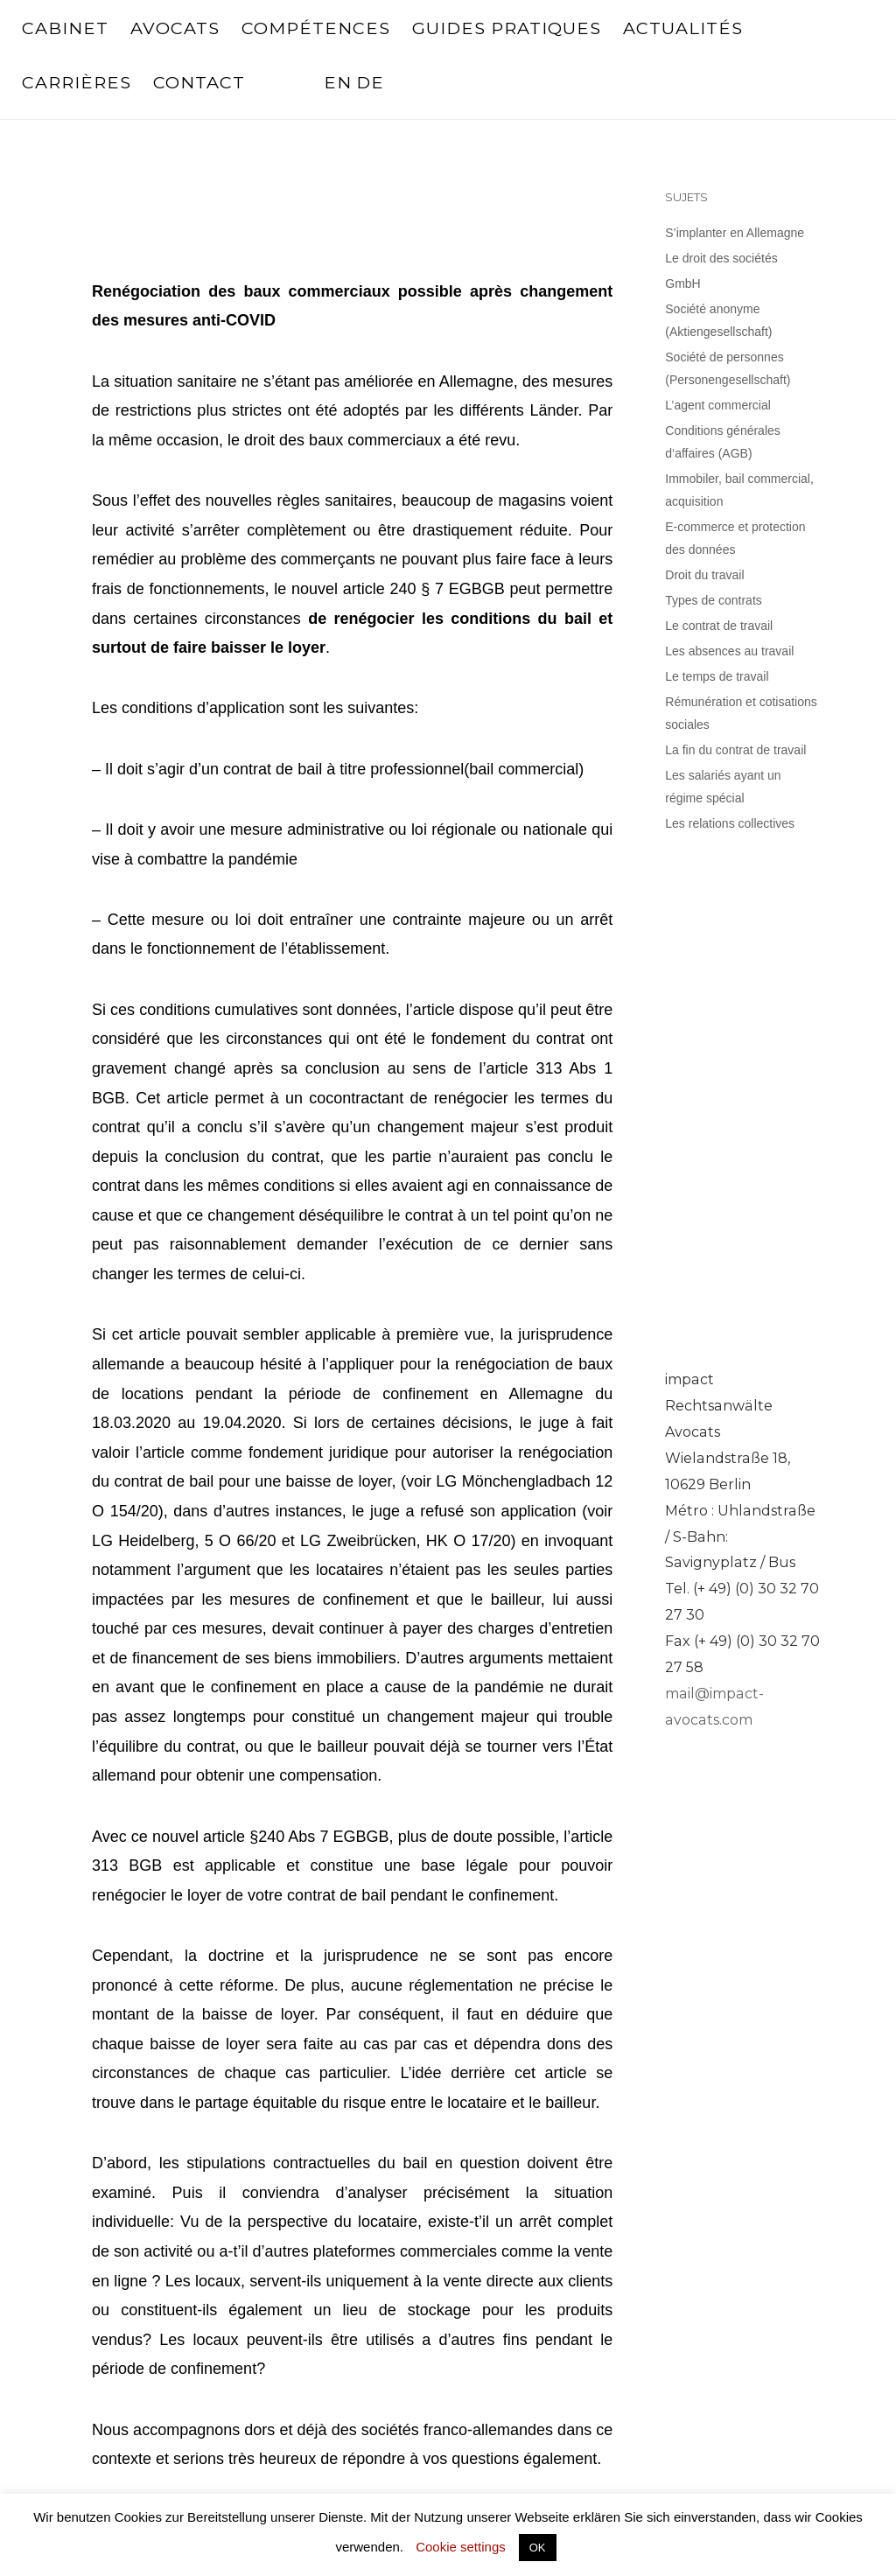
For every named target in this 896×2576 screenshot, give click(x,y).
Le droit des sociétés (721, 258)
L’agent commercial (718, 405)
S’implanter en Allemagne (734, 233)
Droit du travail (704, 575)
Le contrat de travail (719, 626)
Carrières (76, 82)
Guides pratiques (506, 28)
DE (370, 82)
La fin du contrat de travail (735, 750)
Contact (199, 82)
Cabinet (65, 28)
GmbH (682, 283)
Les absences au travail (729, 651)
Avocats (175, 28)
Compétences (316, 28)
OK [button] (537, 2547)
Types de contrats (713, 600)
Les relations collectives (729, 823)
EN (338, 82)
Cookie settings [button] (461, 2546)
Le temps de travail (716, 676)
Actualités (683, 28)
